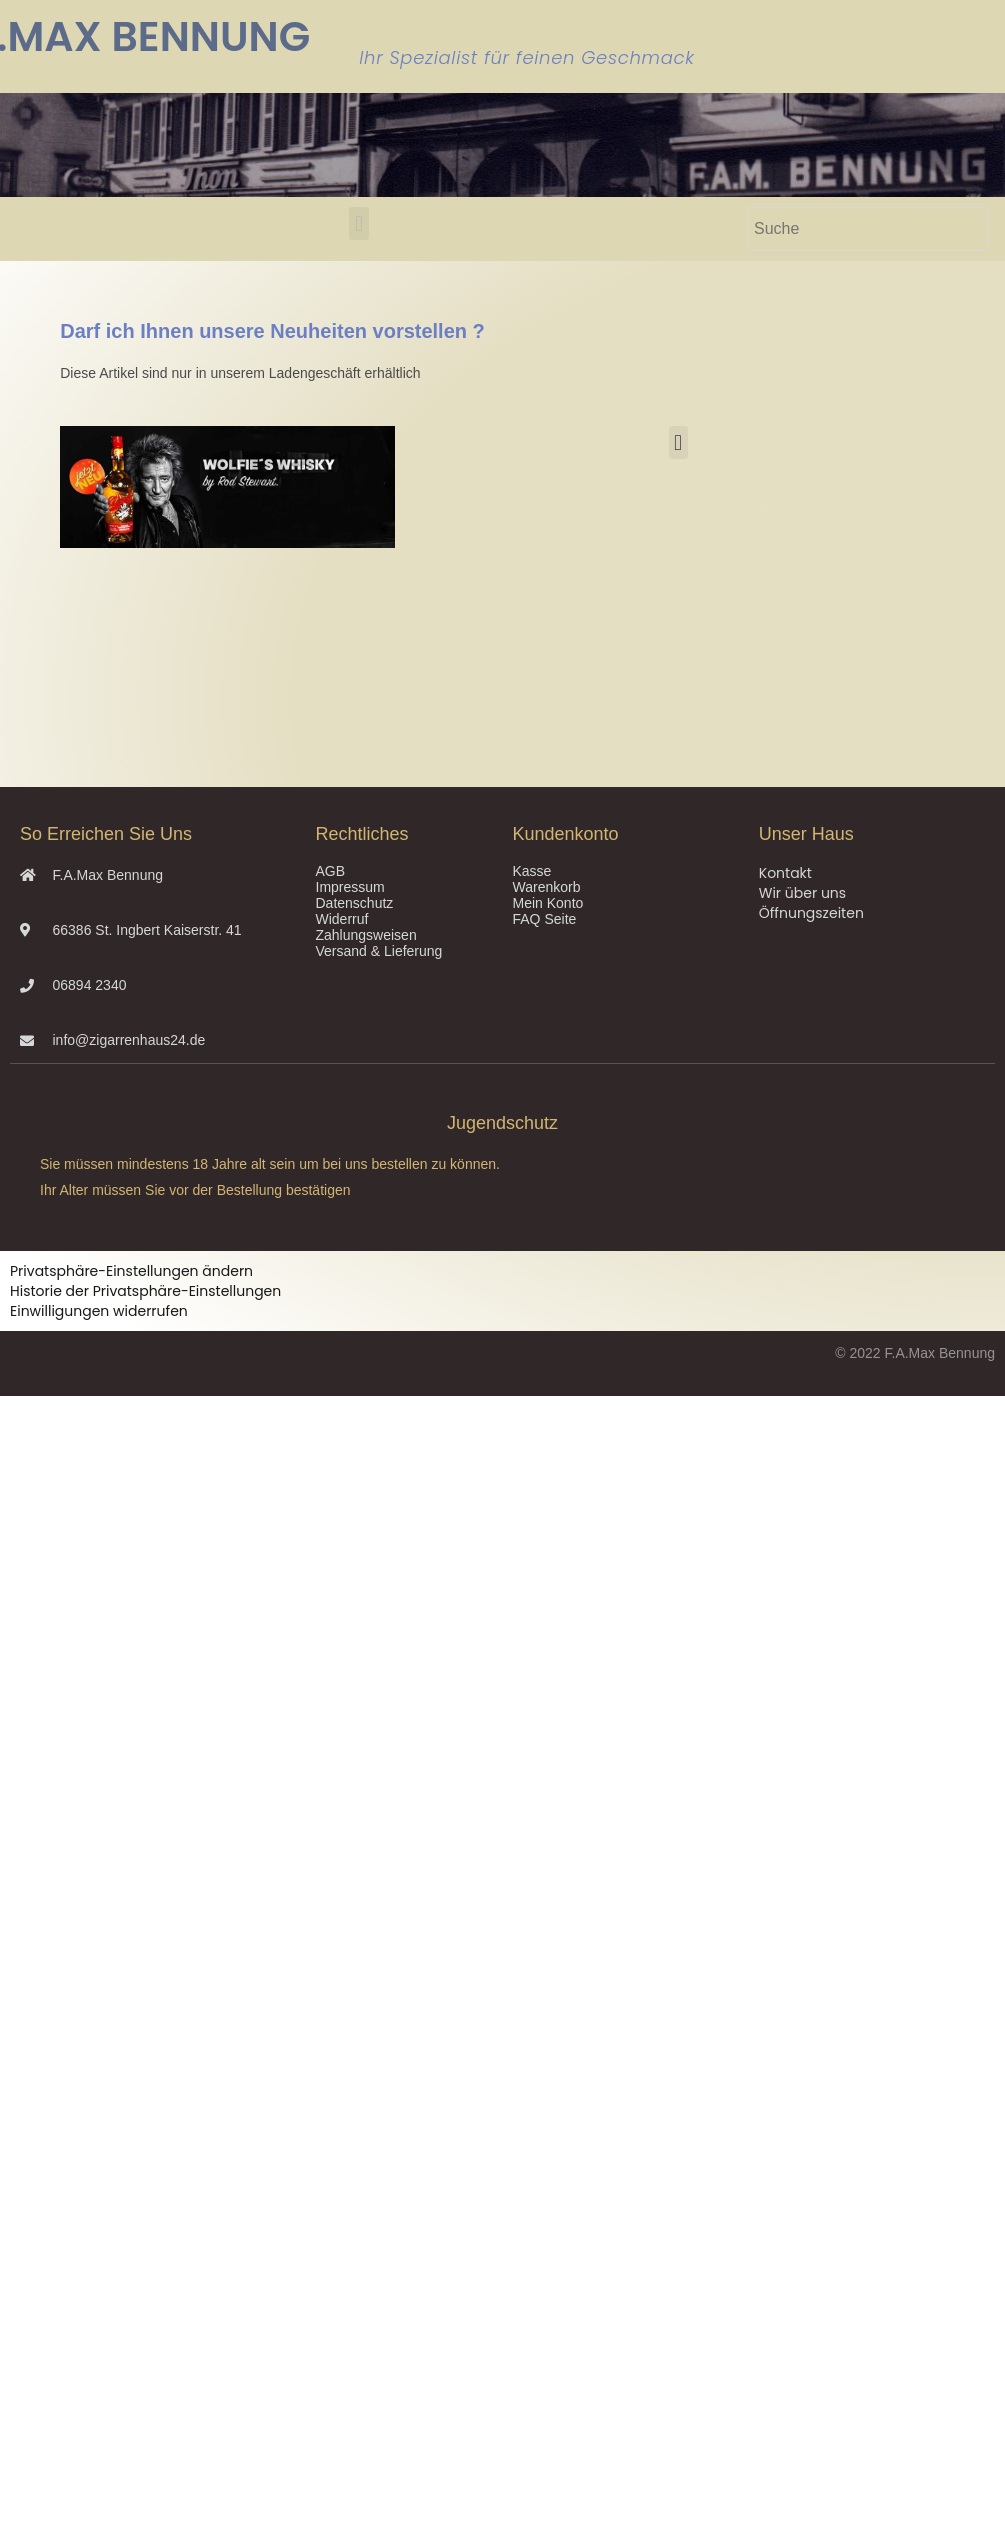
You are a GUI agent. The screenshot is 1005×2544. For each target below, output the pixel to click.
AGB (331, 871)
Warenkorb (547, 887)
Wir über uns (802, 893)
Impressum (350, 887)
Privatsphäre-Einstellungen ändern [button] (131, 1271)
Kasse (532, 871)
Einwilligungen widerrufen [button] (99, 1311)
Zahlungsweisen (366, 935)
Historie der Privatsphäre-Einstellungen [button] (145, 1291)
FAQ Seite (545, 919)
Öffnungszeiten (811, 913)
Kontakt (785, 873)
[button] (358, 223)
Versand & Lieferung (379, 951)
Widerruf (342, 919)
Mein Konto (548, 903)
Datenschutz (355, 903)
